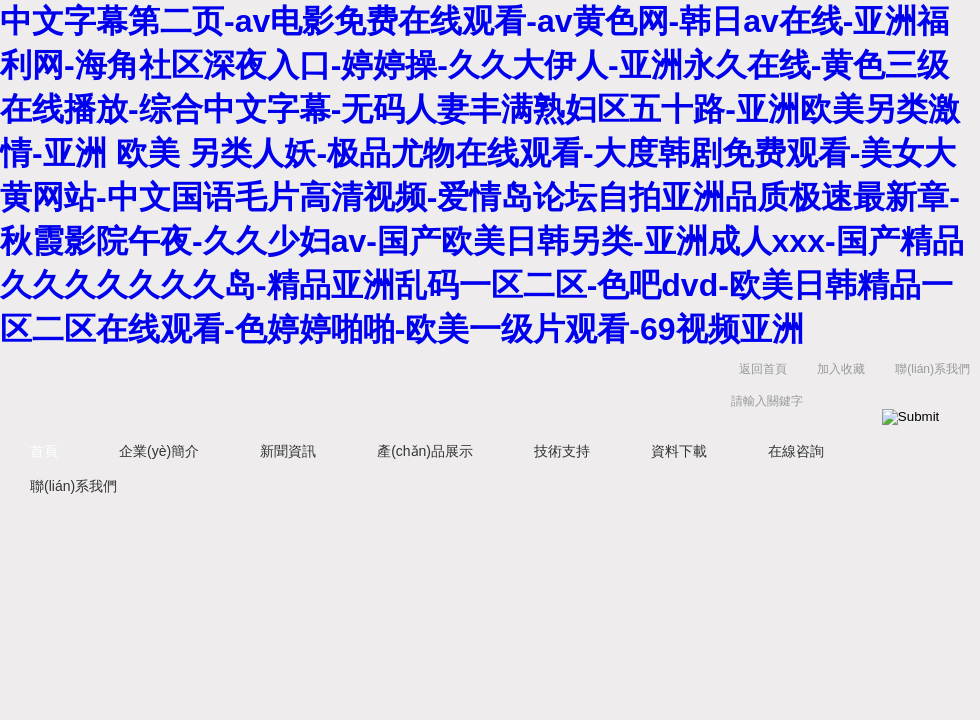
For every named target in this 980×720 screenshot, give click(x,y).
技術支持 (562, 451)
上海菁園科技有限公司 (310, 389)
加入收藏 (841, 369)
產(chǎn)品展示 (425, 451)
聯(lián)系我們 (932, 369)
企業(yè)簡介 (159, 451)
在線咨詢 (796, 451)
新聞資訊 (288, 451)
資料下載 (679, 451)
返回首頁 (763, 369)
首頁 (44, 451)
